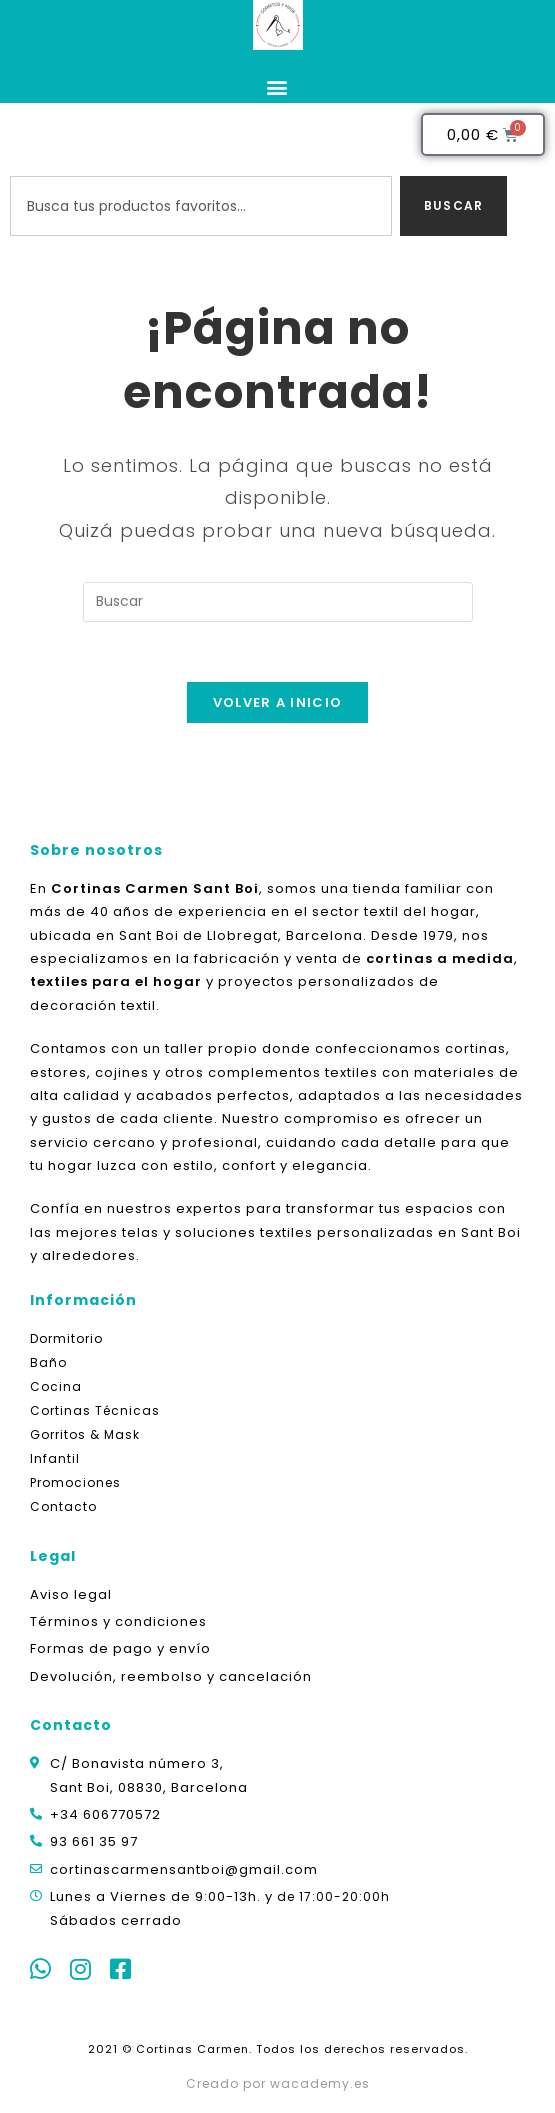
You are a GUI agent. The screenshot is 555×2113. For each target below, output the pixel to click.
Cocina (56, 1386)
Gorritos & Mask (85, 1434)
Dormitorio (66, 1338)
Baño (48, 1362)
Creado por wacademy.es (278, 2083)
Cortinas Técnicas (95, 1410)
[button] (278, 86)
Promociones (75, 1482)
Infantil (55, 1458)
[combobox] (201, 206)
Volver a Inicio (278, 702)
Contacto (63, 1506)
